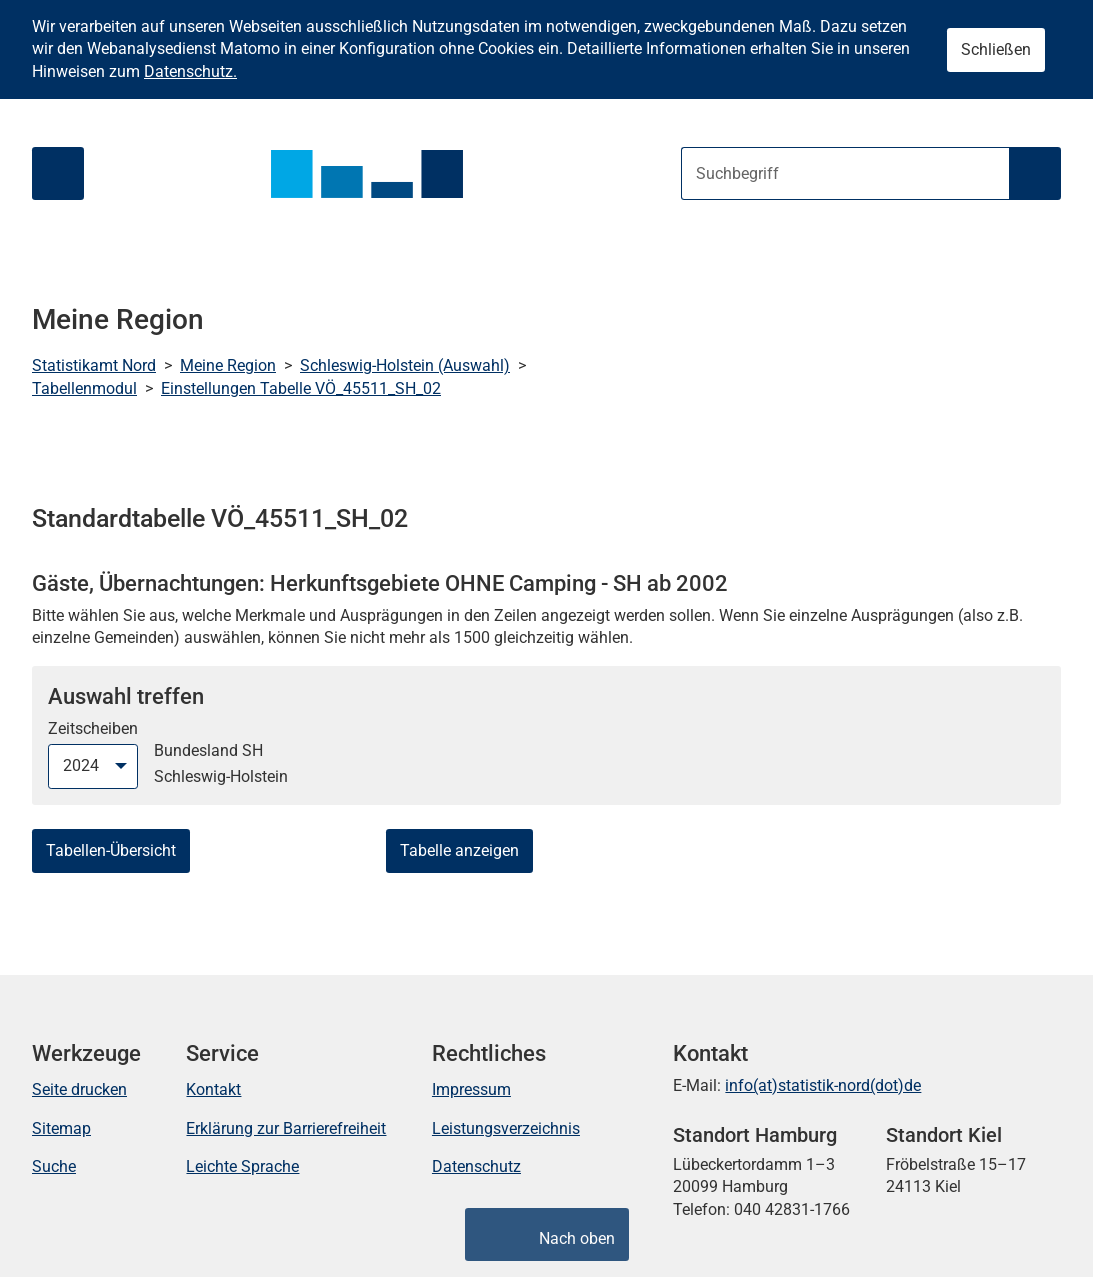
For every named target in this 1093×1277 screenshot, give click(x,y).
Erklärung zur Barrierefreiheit (286, 1128)
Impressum (471, 1089)
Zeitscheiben (93, 728)
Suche (54, 1166)
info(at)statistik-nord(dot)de (823, 1085)
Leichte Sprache (242, 1166)
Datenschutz (476, 1166)
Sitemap (61, 1128)
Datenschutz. (190, 71)
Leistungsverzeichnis (506, 1128)
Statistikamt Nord (94, 365)
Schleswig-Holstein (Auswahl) (405, 365)
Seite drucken (79, 1089)
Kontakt (213, 1089)
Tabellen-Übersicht (111, 850)
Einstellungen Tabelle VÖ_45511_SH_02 (301, 388)
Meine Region (228, 365)
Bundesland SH (208, 750)
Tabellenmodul (84, 388)
